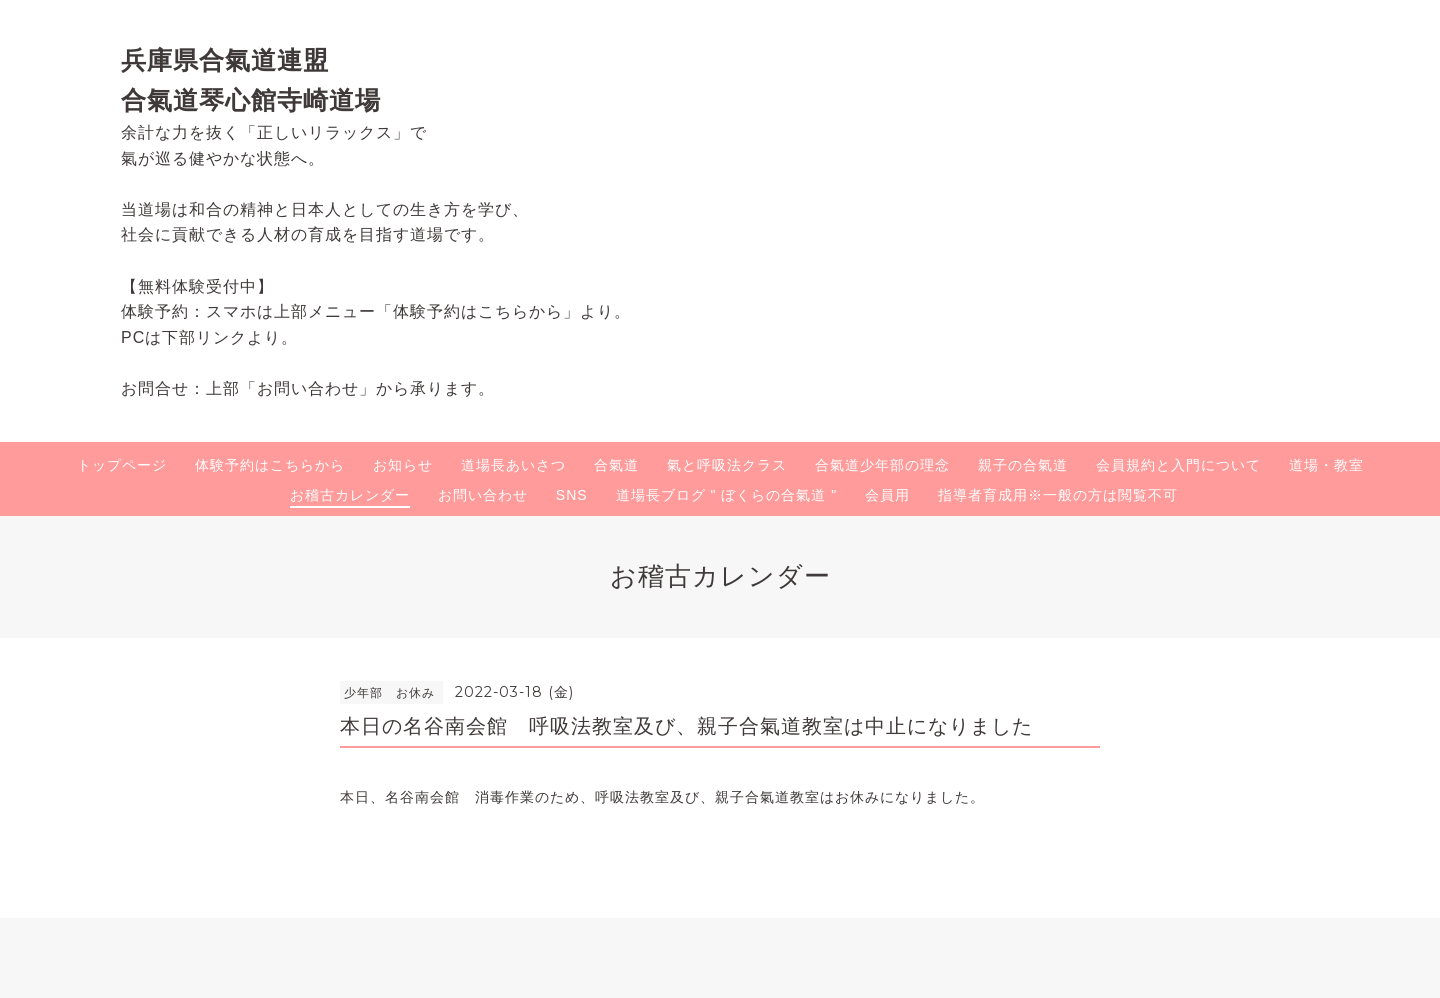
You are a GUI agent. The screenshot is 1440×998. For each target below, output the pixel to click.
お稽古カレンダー (350, 495)
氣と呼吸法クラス (727, 465)
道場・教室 (1326, 465)
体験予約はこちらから (270, 465)
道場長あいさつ (513, 465)
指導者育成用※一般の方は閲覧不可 (1058, 495)
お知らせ (403, 465)
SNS (572, 495)
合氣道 (616, 465)
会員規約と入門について (1178, 465)
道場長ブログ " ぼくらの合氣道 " (727, 495)
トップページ (122, 465)
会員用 (887, 495)
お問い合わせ (483, 495)
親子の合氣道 (1023, 465)
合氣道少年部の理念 (882, 465)
